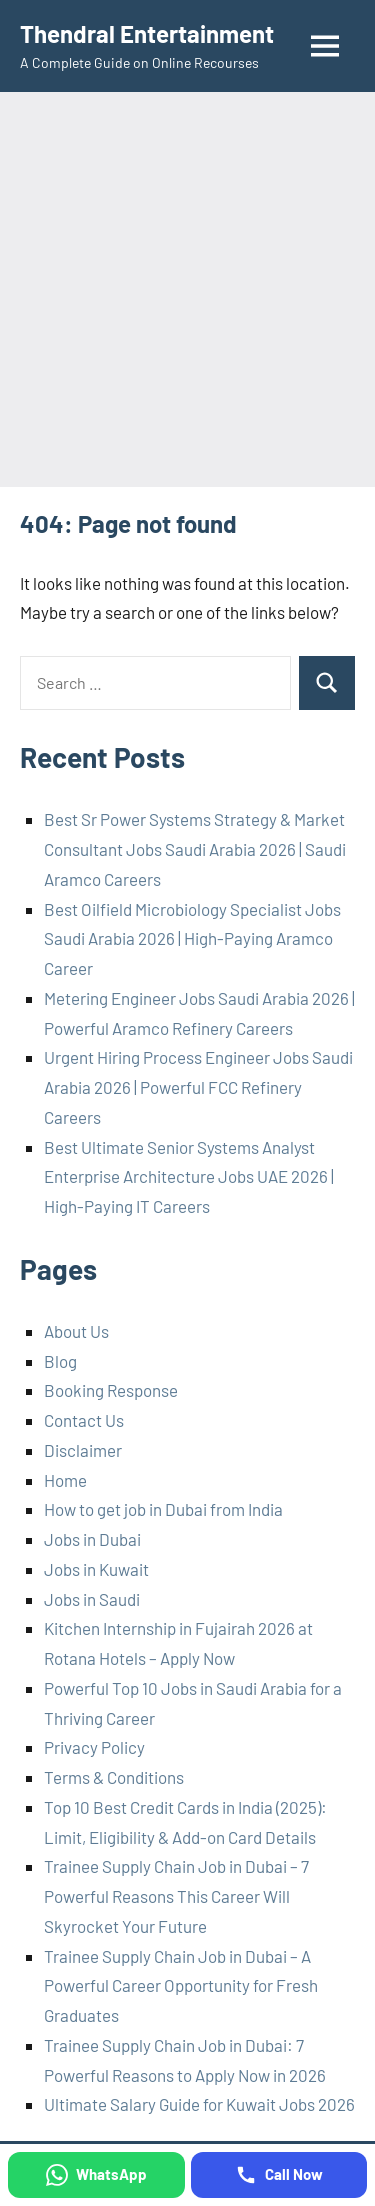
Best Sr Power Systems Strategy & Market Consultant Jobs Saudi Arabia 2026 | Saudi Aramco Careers (195, 849)
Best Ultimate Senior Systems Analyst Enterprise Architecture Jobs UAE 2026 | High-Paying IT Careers (189, 1177)
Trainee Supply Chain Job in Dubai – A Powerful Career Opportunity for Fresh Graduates (181, 1986)
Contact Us (84, 1420)
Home (65, 1480)
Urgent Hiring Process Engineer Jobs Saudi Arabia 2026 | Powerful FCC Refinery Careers (198, 1087)
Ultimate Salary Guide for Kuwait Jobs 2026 (199, 2104)
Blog (60, 1361)
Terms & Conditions (114, 1777)
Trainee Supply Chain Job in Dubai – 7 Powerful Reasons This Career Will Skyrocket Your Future (176, 1896)
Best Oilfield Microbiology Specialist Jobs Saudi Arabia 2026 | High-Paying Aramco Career (192, 939)
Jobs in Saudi (92, 1599)
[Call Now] (279, 2175)
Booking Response (111, 1390)
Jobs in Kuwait (96, 1569)
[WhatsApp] (96, 2175)
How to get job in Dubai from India (163, 1509)
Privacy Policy (94, 1747)
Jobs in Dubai (92, 1539)
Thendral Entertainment (147, 33)
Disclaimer (83, 1450)
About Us (76, 1331)
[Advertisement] (187, 289)
